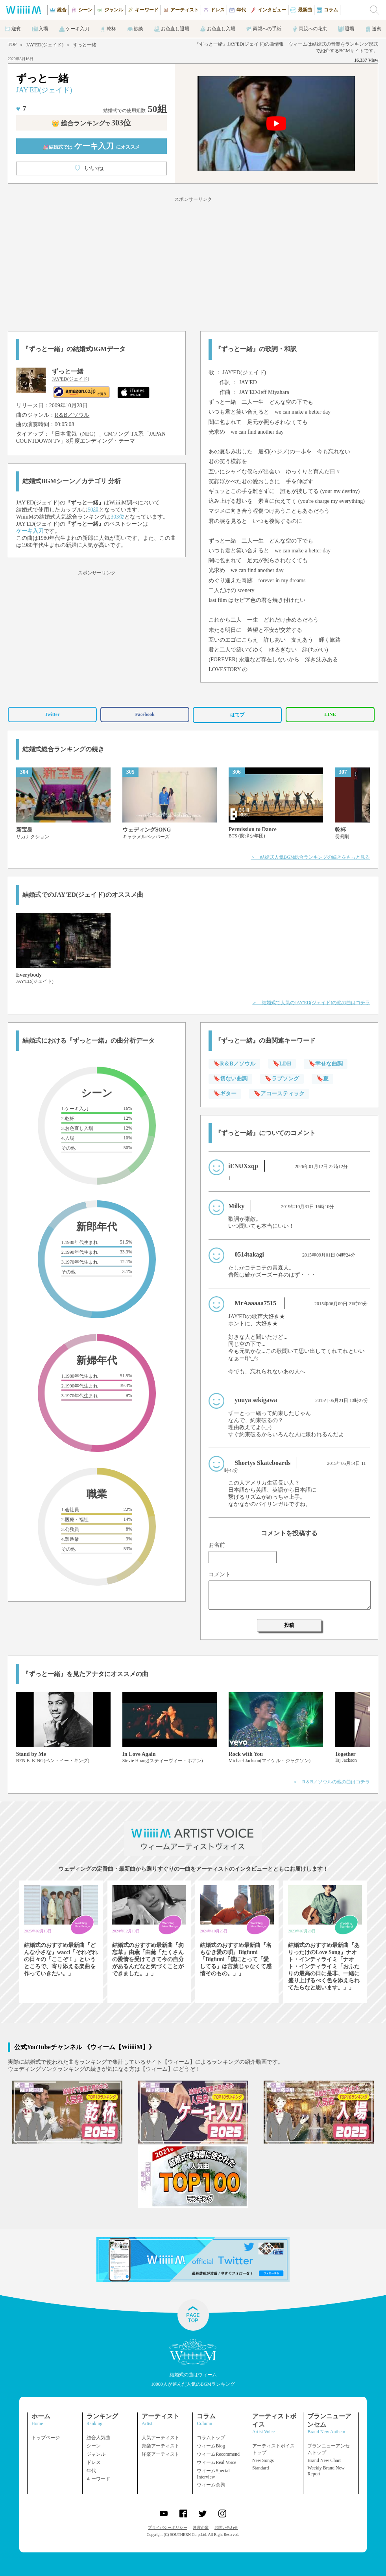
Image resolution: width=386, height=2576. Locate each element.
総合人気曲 (98, 2437)
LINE (330, 714)
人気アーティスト (160, 2437)
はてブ (237, 715)
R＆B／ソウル (72, 415)
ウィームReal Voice (216, 2462)
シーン (94, 2446)
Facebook (144, 714)
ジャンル (96, 2454)
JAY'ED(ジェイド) (44, 45)
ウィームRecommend (218, 2454)
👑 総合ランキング (91, 123)
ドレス (94, 2462)
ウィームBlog (211, 2446)
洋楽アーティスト (160, 2454)
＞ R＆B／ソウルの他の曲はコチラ (331, 1782)
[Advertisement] (193, 263)
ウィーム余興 (211, 2485)
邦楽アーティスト (160, 2446)
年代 (91, 2470)
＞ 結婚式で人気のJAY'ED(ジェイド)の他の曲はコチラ (311, 1002)
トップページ (45, 2437)
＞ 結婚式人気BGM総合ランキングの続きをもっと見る (310, 857)
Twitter (52, 714)
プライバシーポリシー (167, 2527)
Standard (260, 2468)
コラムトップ (211, 2437)
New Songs (263, 2460)
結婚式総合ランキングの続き (63, 749)
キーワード (98, 2479)
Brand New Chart (324, 2460)
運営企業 (201, 2527)
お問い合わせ (226, 2527)
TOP (12, 44)
